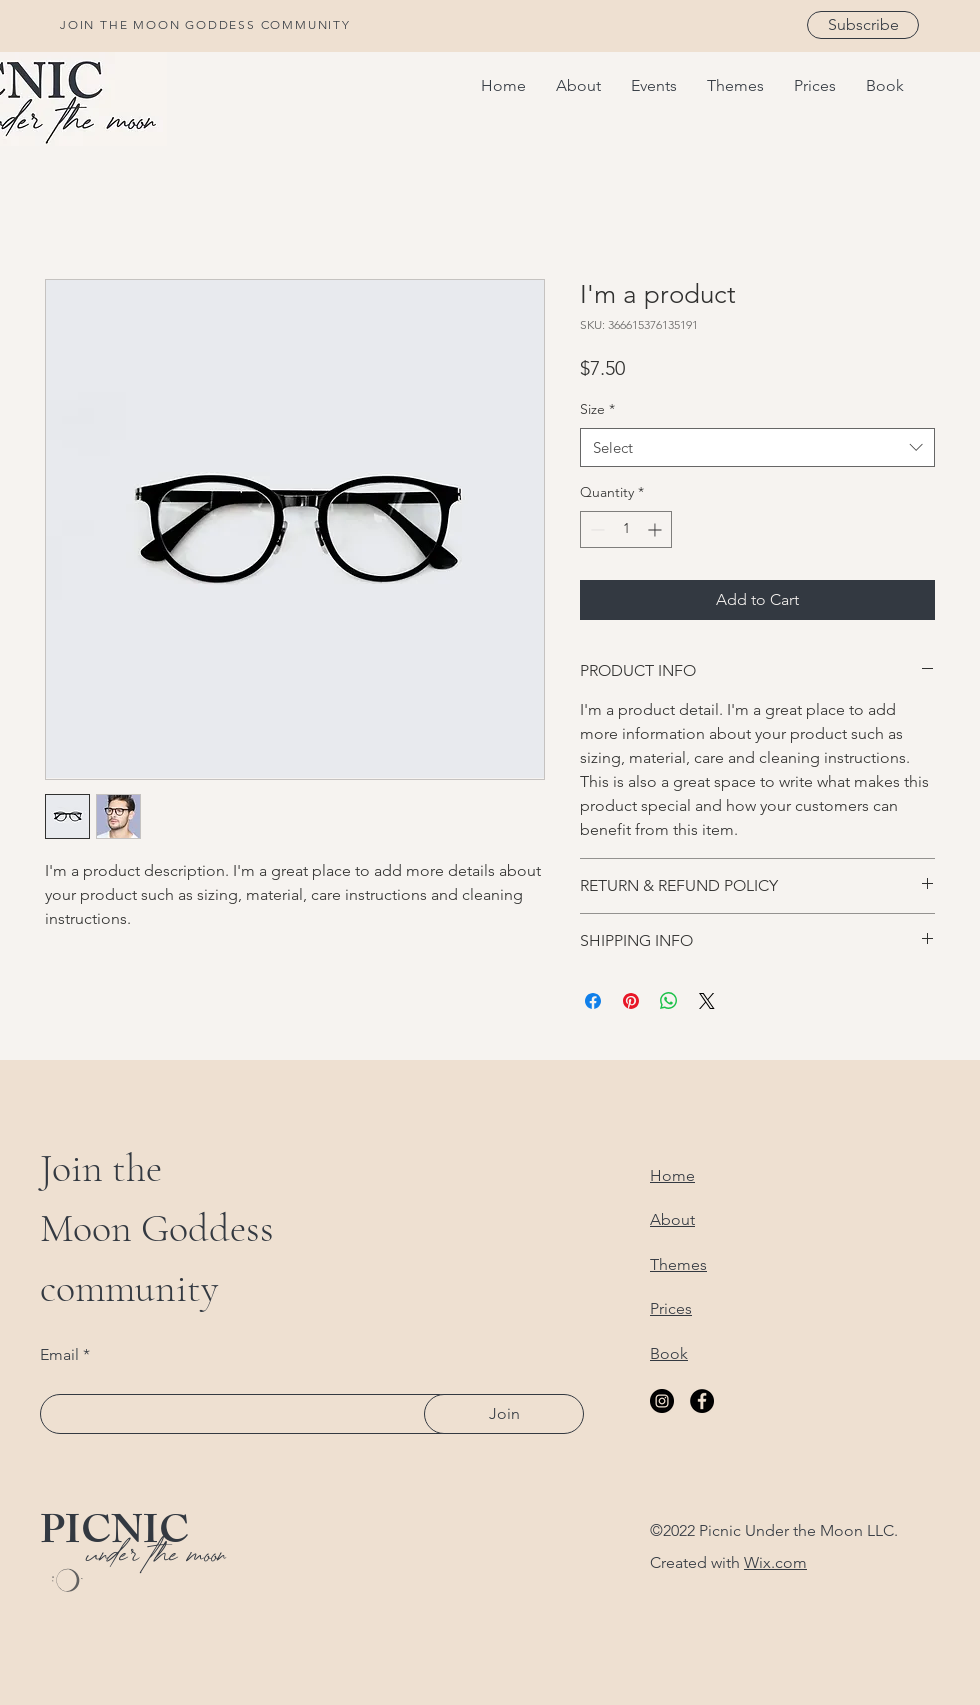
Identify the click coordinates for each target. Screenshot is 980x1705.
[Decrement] (595, 529)
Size (597, 409)
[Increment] (656, 529)
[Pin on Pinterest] (631, 1001)
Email (59, 1355)
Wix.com (775, 1562)
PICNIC (114, 1535)
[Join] (504, 1414)
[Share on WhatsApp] (669, 1001)
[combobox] (757, 447)
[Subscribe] (863, 25)
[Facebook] (702, 1401)
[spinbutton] (626, 529)
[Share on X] (707, 1001)
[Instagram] (662, 1401)
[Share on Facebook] (593, 1001)
